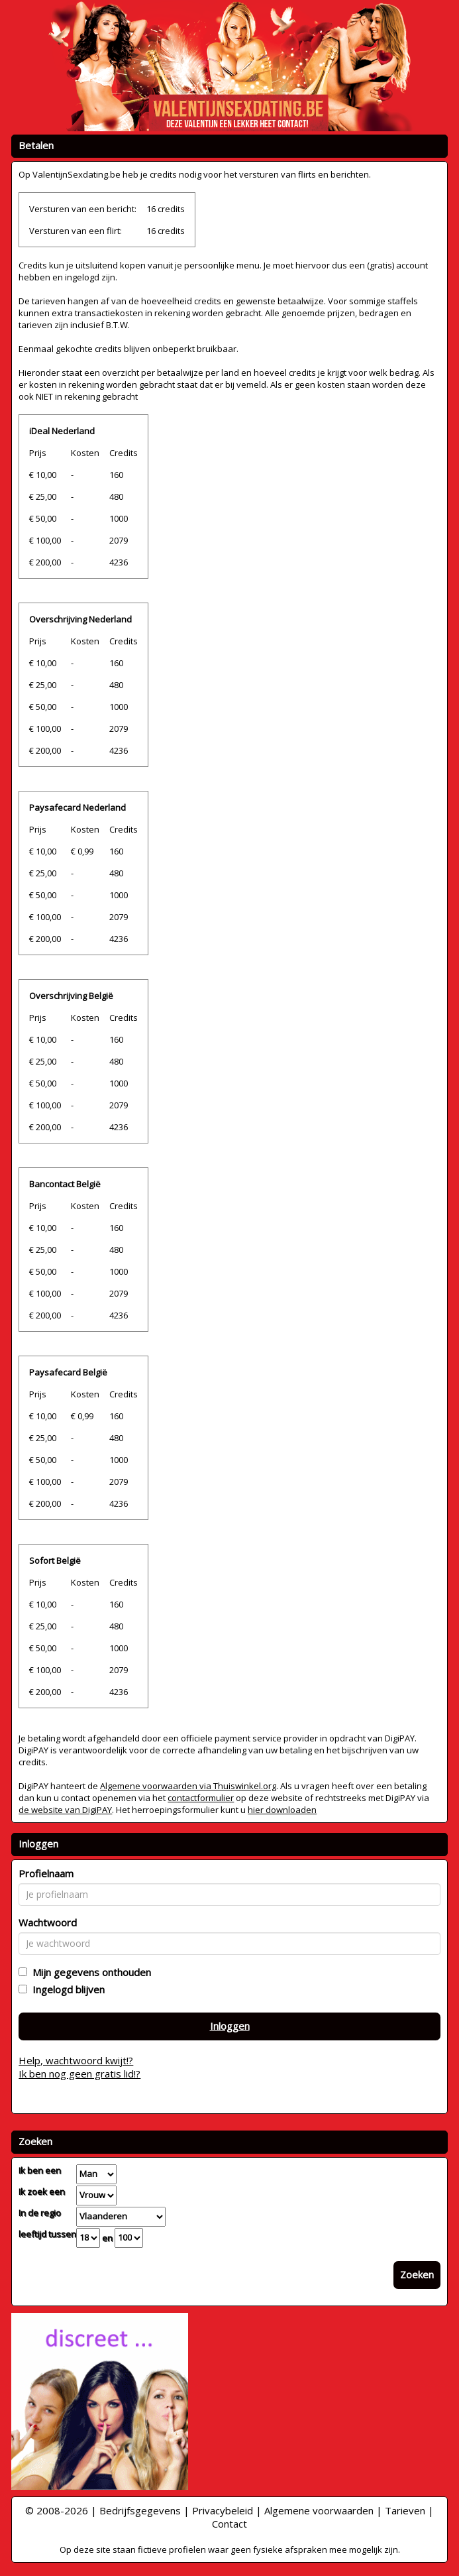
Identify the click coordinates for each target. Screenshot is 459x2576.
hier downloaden (282, 1810)
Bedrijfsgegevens (140, 2510)
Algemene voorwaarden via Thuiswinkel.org (188, 1786)
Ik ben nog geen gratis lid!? (79, 2073)
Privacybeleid (222, 2510)
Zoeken (417, 2274)
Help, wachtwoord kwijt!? (76, 2060)
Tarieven (405, 2510)
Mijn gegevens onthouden (89, 1972)
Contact (229, 2523)
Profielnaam (46, 1873)
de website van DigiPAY (65, 1810)
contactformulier (201, 1798)
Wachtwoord (48, 1922)
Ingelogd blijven (66, 1989)
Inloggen (230, 2025)
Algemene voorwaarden (319, 2510)
